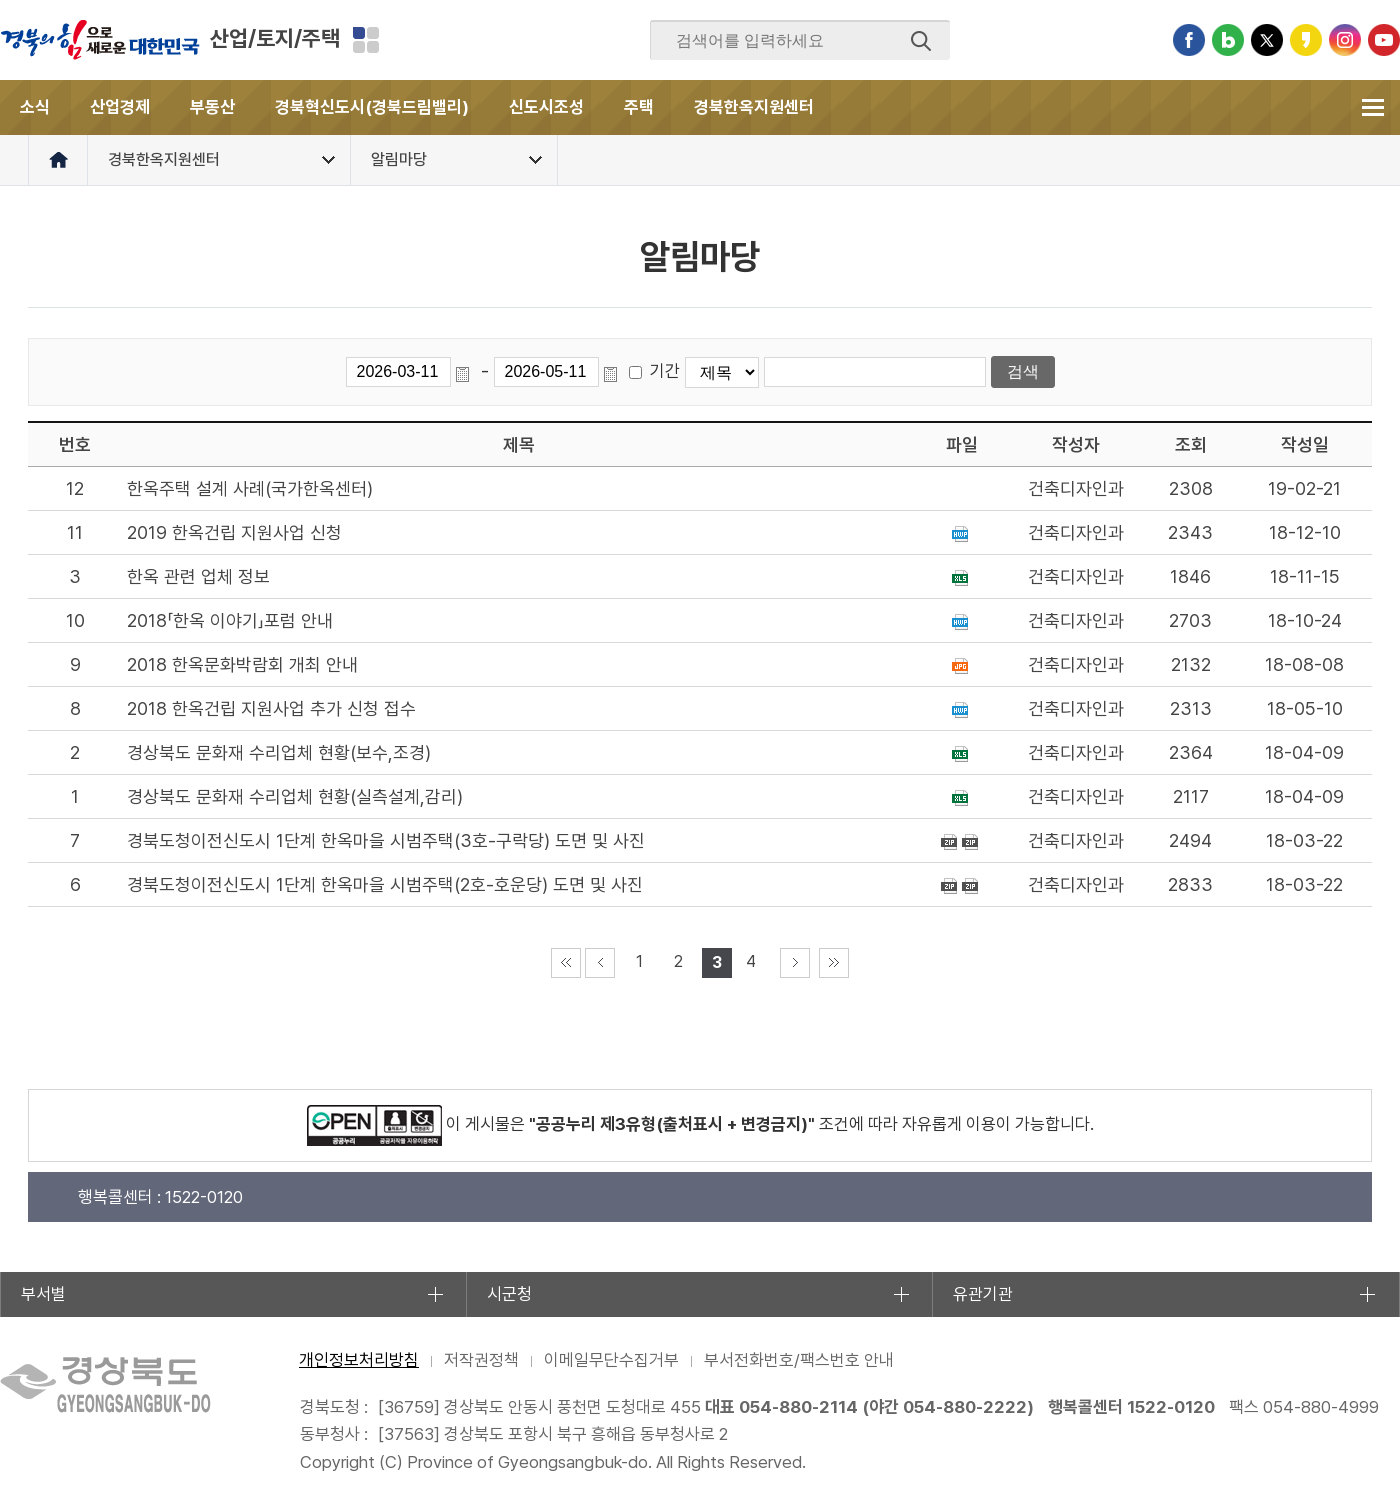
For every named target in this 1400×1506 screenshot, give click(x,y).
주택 (639, 107)
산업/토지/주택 (275, 38)
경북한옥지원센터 (754, 107)
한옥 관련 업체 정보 (198, 576)
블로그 (1228, 40)
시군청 (509, 1294)
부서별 (43, 1294)
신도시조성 (546, 107)
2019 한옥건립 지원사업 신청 (234, 532)
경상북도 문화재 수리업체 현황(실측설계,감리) (295, 796)
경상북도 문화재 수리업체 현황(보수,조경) (279, 752)
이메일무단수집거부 (611, 1360)
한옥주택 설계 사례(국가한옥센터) (250, 488)
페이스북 (1189, 40)
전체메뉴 (1372, 107)
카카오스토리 (1306, 40)
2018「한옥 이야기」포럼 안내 (230, 620)
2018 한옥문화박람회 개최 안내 (242, 664)
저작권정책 (481, 1360)
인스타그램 (1345, 40)
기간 (665, 371)
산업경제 (120, 107)
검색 (921, 41)
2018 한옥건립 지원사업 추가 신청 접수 (271, 708)
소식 (35, 107)
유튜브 (1384, 40)
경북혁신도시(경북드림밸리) (372, 107)
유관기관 (983, 1294)
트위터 (1267, 40)
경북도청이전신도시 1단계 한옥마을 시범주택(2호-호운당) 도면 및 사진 (385, 884)
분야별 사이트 (366, 40)
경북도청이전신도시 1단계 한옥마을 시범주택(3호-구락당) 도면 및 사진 (386, 840)
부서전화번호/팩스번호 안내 (799, 1360)
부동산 (212, 107)
